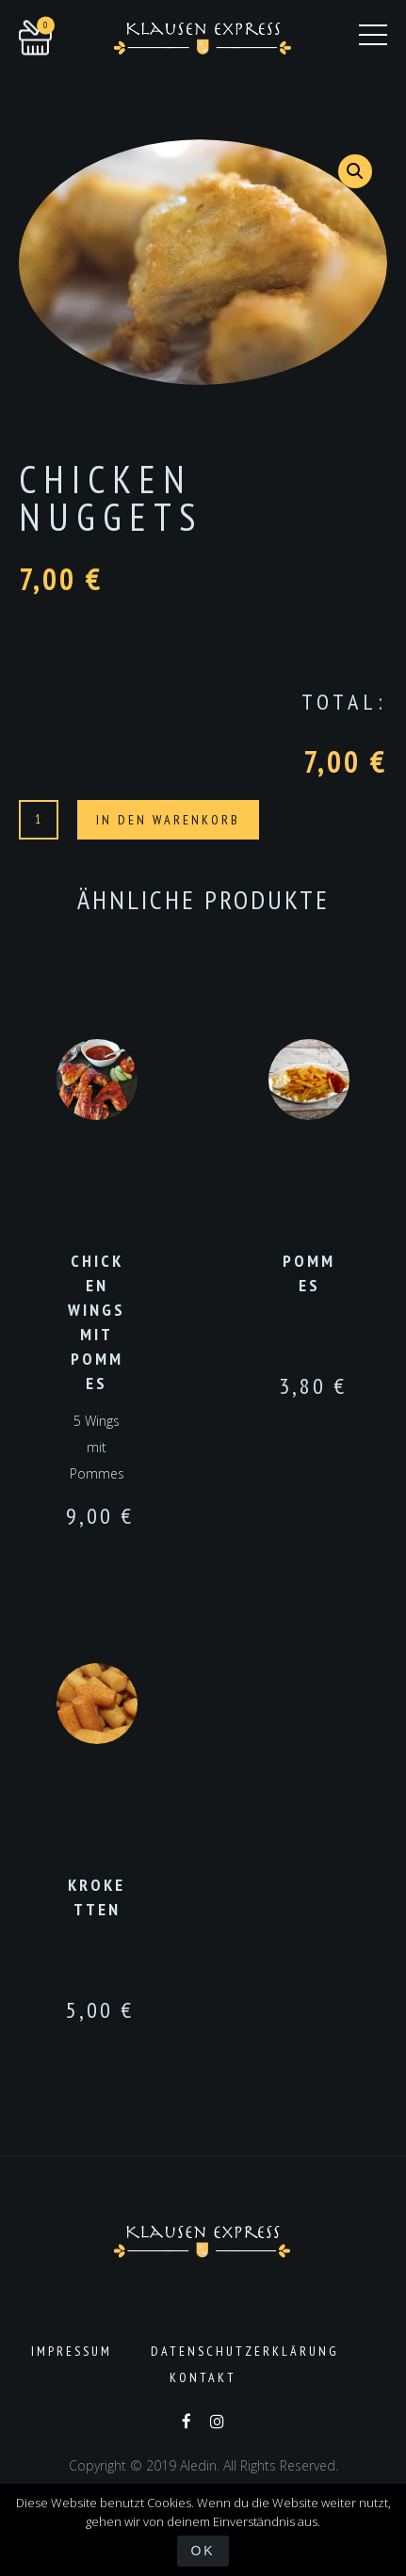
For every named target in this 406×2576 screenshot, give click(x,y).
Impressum (71, 2351)
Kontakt (203, 2377)
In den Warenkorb (168, 819)
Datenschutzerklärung (245, 2351)
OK (202, 2550)
